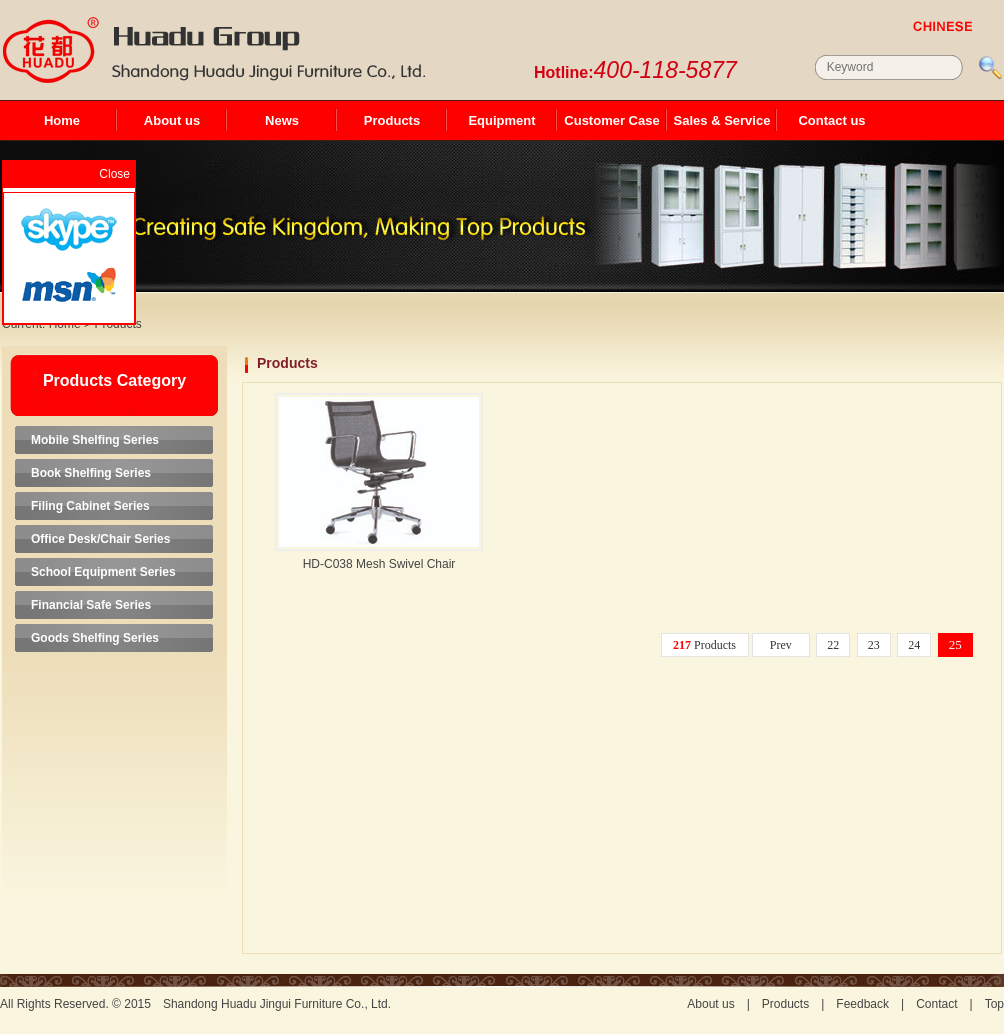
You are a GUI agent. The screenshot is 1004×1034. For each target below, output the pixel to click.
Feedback (862, 1004)
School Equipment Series (103, 572)
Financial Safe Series (91, 605)
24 (914, 645)
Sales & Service (722, 120)
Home (62, 120)
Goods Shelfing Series (95, 638)
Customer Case (611, 120)
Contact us (831, 120)
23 (874, 645)
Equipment (501, 120)
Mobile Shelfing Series (95, 440)
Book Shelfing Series (91, 473)
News (282, 120)
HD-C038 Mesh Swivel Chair (379, 564)
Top (994, 1004)
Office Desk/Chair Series (100, 539)
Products (392, 120)
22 (833, 645)
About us (172, 120)
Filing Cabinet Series (90, 506)
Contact (936, 1004)
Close (114, 174)
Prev (781, 645)
